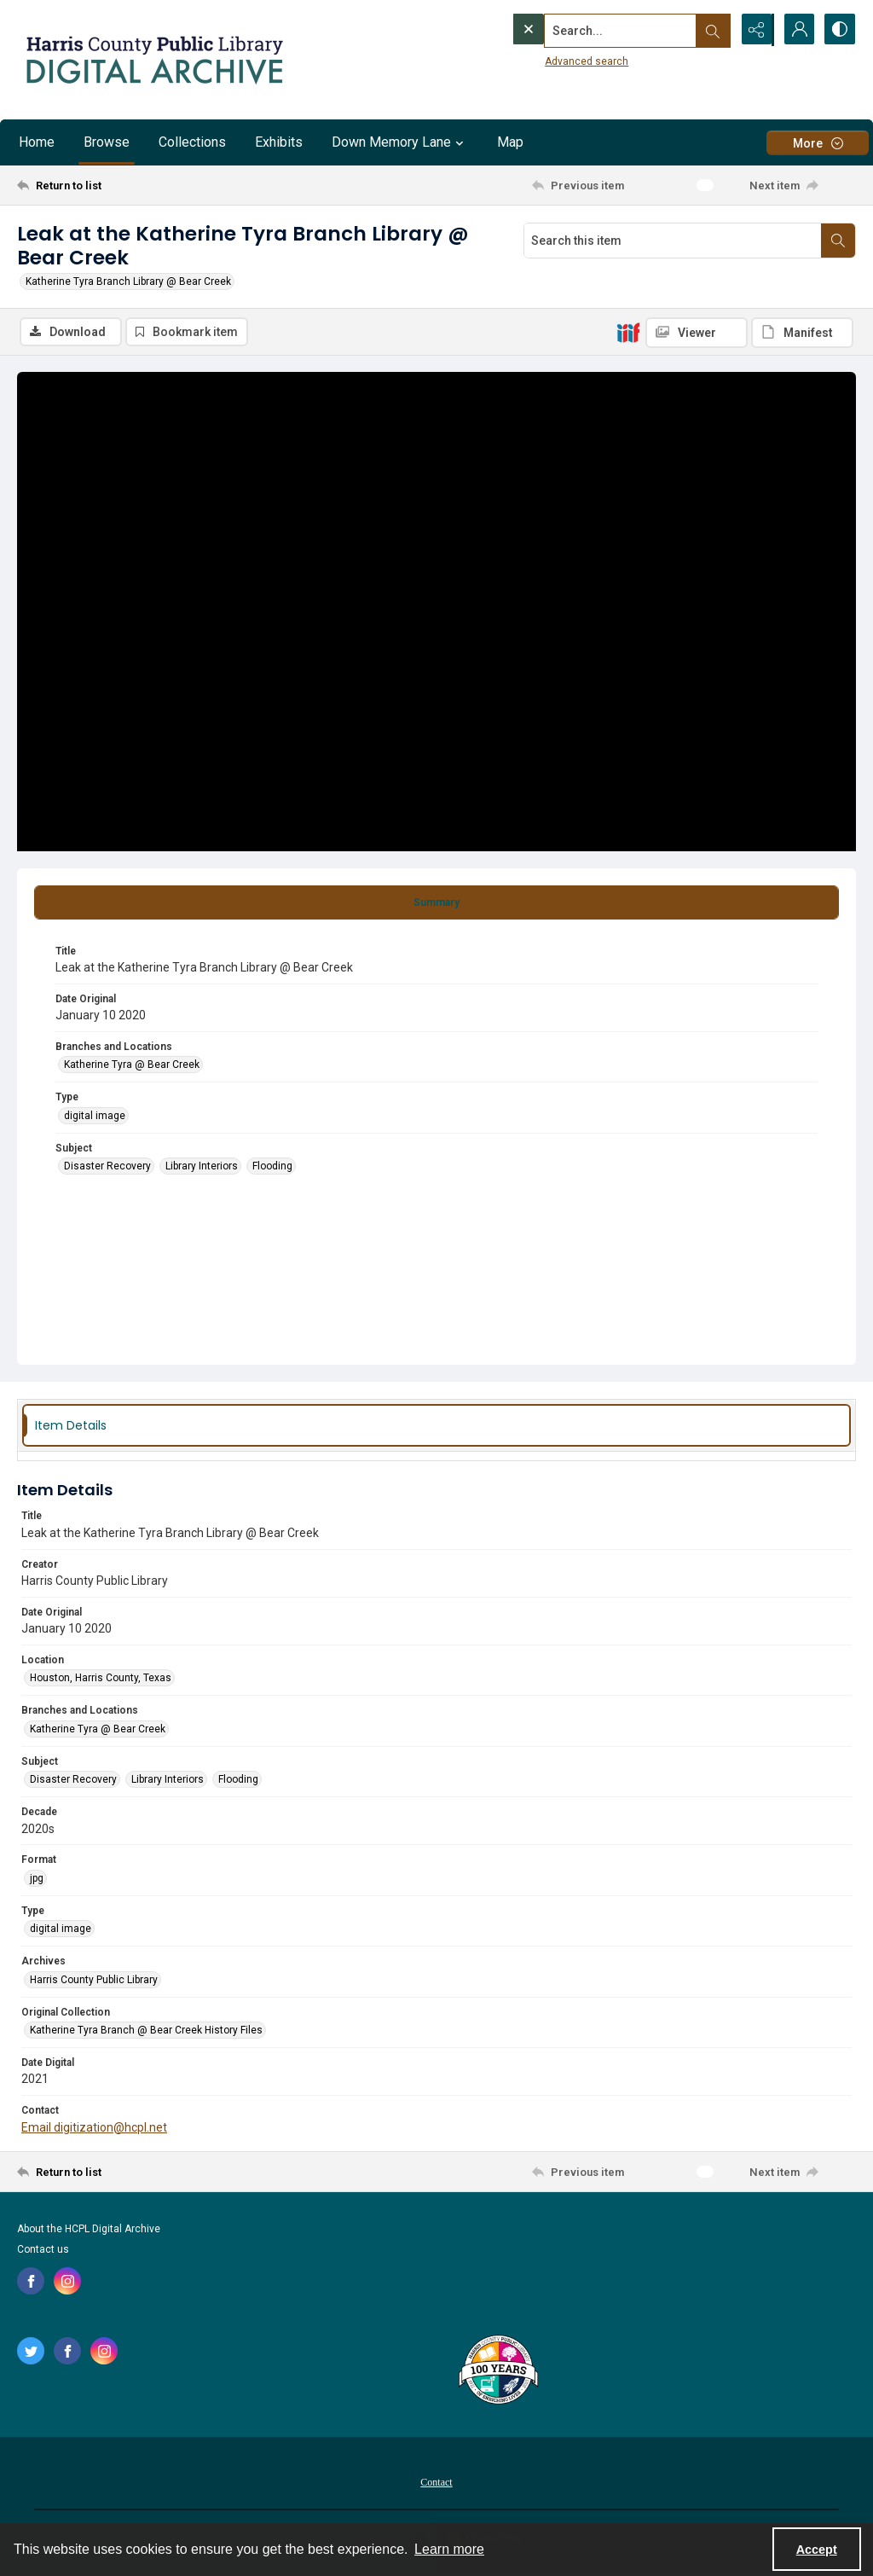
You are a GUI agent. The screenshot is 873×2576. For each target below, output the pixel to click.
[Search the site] (586, 30)
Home (37, 142)
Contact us (43, 2250)
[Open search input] (711, 30)
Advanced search (551, 61)
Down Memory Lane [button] (400, 142)
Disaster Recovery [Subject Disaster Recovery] (107, 1167)
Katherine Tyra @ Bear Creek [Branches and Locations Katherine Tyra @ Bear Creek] (131, 1065)
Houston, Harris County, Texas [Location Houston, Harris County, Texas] (100, 1679)
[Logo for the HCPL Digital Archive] (153, 60)
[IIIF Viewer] (696, 332)
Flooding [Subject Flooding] (272, 1167)
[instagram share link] (67, 2281)
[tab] (436, 903)
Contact (436, 2483)
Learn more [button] (449, 2549)
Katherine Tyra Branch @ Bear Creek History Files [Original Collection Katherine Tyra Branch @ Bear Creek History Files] (146, 2031)
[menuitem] (436, 2482)
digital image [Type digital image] (94, 1117)
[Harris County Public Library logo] (497, 2372)
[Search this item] (672, 240)
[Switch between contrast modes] (839, 30)
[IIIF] (628, 331)
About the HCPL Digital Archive (88, 2230)
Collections (192, 142)
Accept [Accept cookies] (816, 2549)
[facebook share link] (30, 2281)
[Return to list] (131, 185)
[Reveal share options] (753, 30)
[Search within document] (838, 240)
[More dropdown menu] (817, 143)
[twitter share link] (30, 2351)
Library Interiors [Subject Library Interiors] (201, 1167)
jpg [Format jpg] (36, 1879)
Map (510, 142)
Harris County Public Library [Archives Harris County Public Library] (94, 1981)
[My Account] (796, 30)
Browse (107, 142)
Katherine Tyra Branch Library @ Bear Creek (128, 281)
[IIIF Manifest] (802, 332)
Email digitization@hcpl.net (94, 2127)
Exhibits (279, 142)
